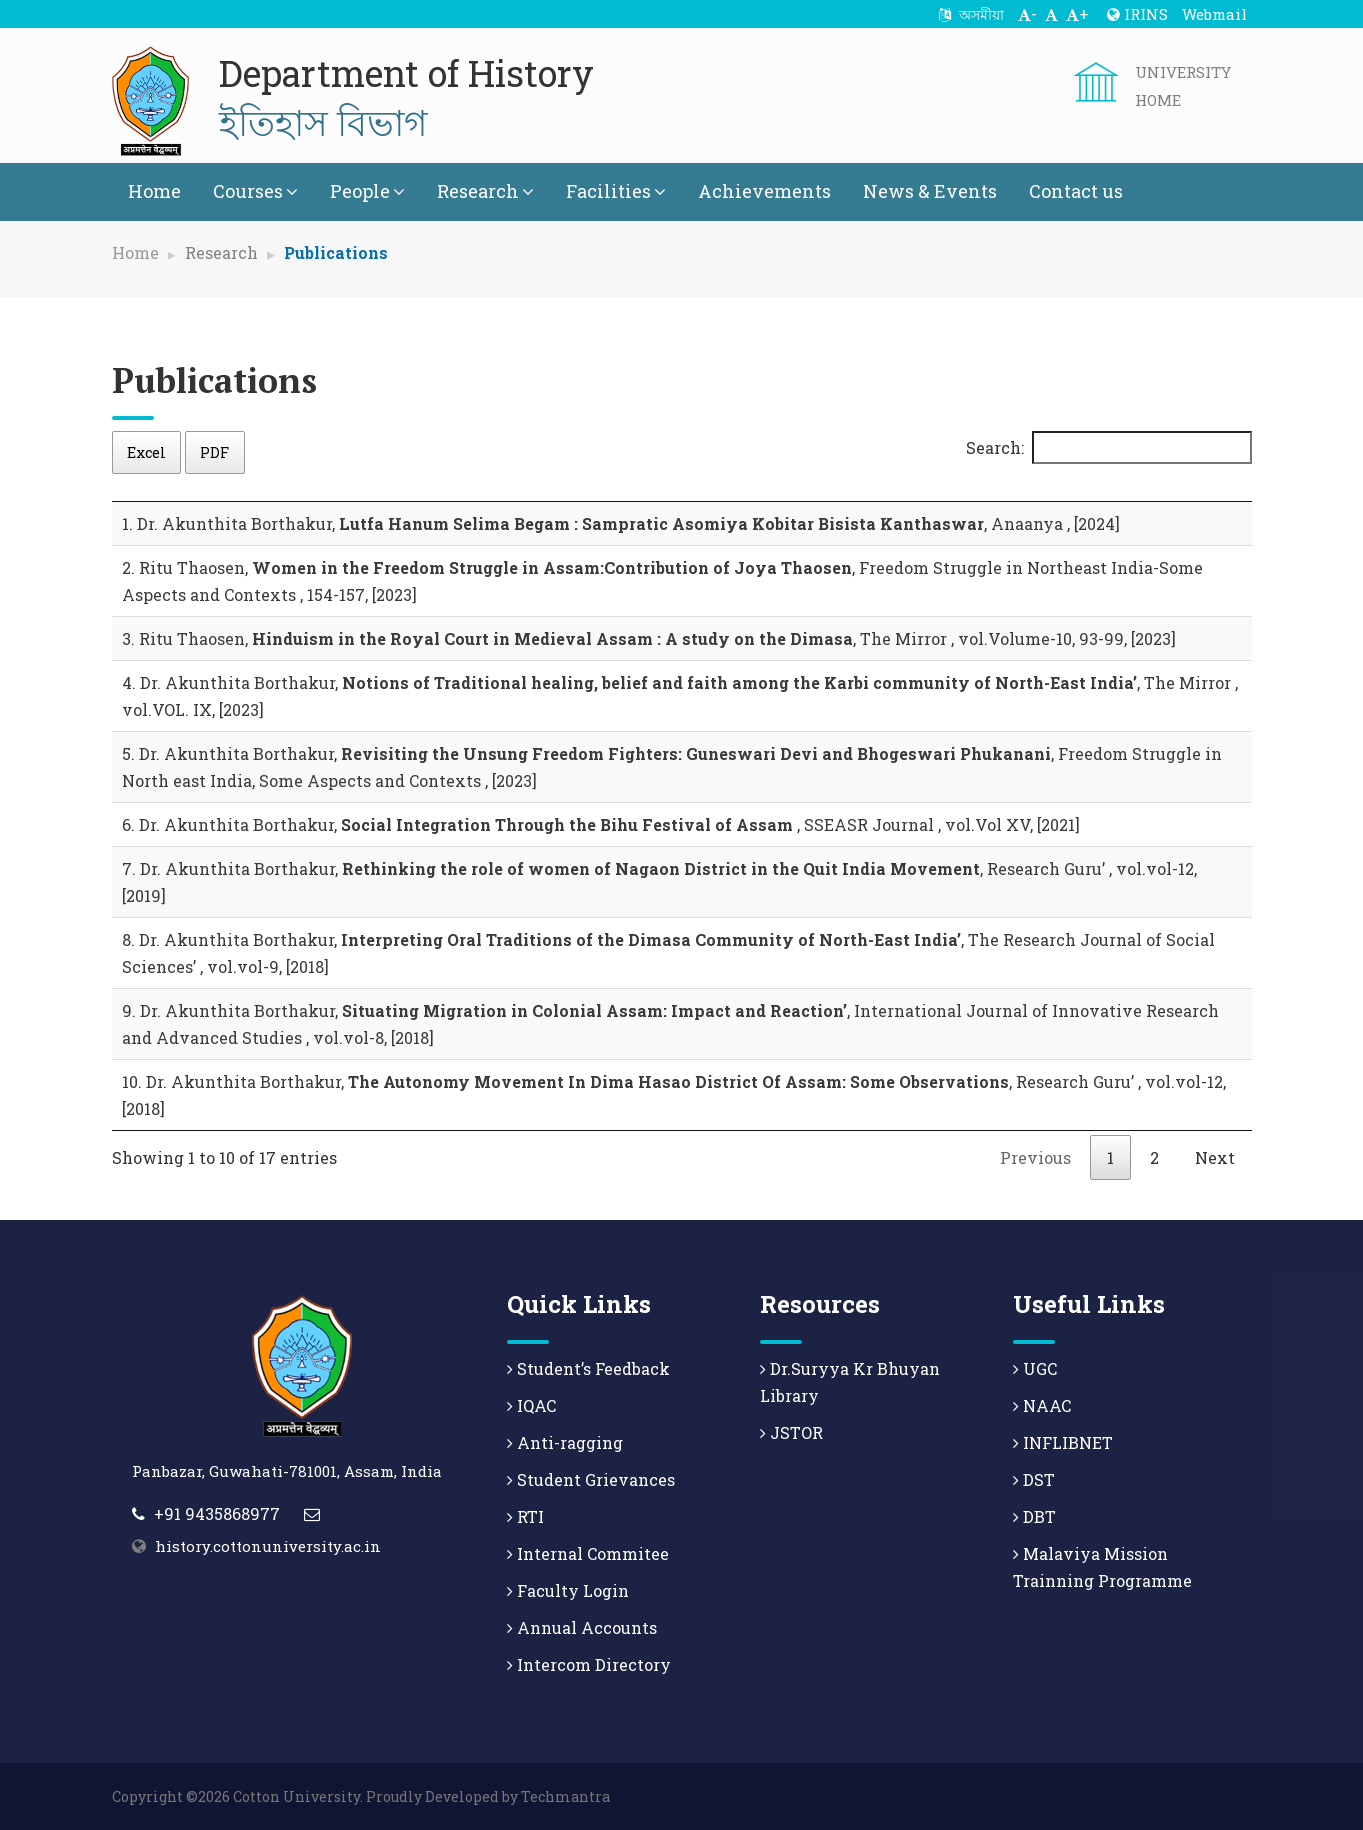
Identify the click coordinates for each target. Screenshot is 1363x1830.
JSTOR (791, 1432)
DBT (1034, 1516)
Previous (1035, 1157)
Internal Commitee (588, 1553)
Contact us (1076, 191)
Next (1215, 1157)
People (367, 191)
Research (485, 191)
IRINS (1137, 14)
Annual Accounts (582, 1627)
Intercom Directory (589, 1664)
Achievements (764, 191)
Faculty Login (568, 1590)
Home (154, 191)
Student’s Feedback (588, 1368)
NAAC (1042, 1405)
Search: (1109, 447)
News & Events (930, 191)
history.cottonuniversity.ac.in (268, 1546)
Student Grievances (591, 1479)
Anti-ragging (565, 1442)
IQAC (531, 1405)
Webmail (1214, 14)
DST (1034, 1479)
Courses (255, 191)
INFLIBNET (1063, 1442)
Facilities (616, 191)
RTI (525, 1516)
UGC (1035, 1368)
